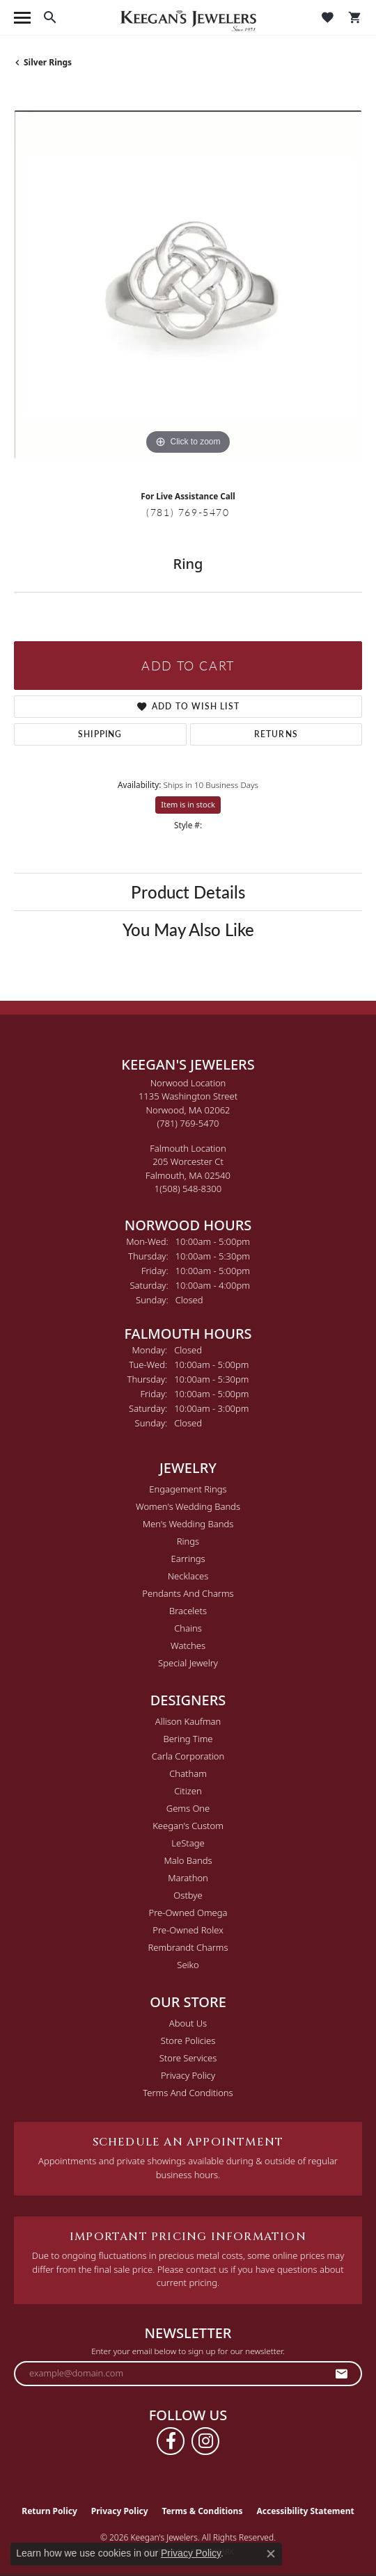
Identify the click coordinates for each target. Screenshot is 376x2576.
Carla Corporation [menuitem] (188, 1756)
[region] (188, 284)
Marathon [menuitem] (188, 1877)
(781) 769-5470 (187, 512)
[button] (50, 17)
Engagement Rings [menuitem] (187, 1489)
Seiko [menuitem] (187, 1964)
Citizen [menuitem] (187, 1791)
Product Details (188, 891)
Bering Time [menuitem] (187, 1738)
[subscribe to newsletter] (342, 2373)
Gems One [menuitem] (188, 1808)
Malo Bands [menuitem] (188, 1860)
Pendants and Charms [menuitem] (187, 1593)
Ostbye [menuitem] (187, 1895)
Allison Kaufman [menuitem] (188, 1721)
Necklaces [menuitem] (188, 1576)
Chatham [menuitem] (188, 1773)
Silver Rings (48, 62)
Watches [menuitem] (188, 1645)
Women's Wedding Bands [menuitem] (188, 1506)
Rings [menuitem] (188, 1541)
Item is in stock (188, 804)
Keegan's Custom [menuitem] (188, 1825)
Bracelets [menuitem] (188, 1610)
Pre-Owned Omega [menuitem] (188, 1912)
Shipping (100, 734)
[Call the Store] (188, 1123)
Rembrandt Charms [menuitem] (188, 1947)
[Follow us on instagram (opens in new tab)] (205, 2441)
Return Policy (49, 2511)
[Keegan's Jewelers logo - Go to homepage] (188, 17)
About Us (188, 2023)
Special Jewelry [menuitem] (188, 1663)
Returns (276, 734)
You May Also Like (188, 929)
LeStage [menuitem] (187, 1843)
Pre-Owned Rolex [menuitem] (187, 1930)
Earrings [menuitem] (188, 1558)
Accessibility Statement (305, 2511)
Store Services (188, 2058)
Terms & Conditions (202, 2511)
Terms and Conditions (188, 2092)
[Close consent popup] (271, 2554)
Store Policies (188, 2040)
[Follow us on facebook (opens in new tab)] (171, 2441)
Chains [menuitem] (188, 1628)
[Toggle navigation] (22, 18)
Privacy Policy (188, 2075)
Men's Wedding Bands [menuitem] (188, 1524)
